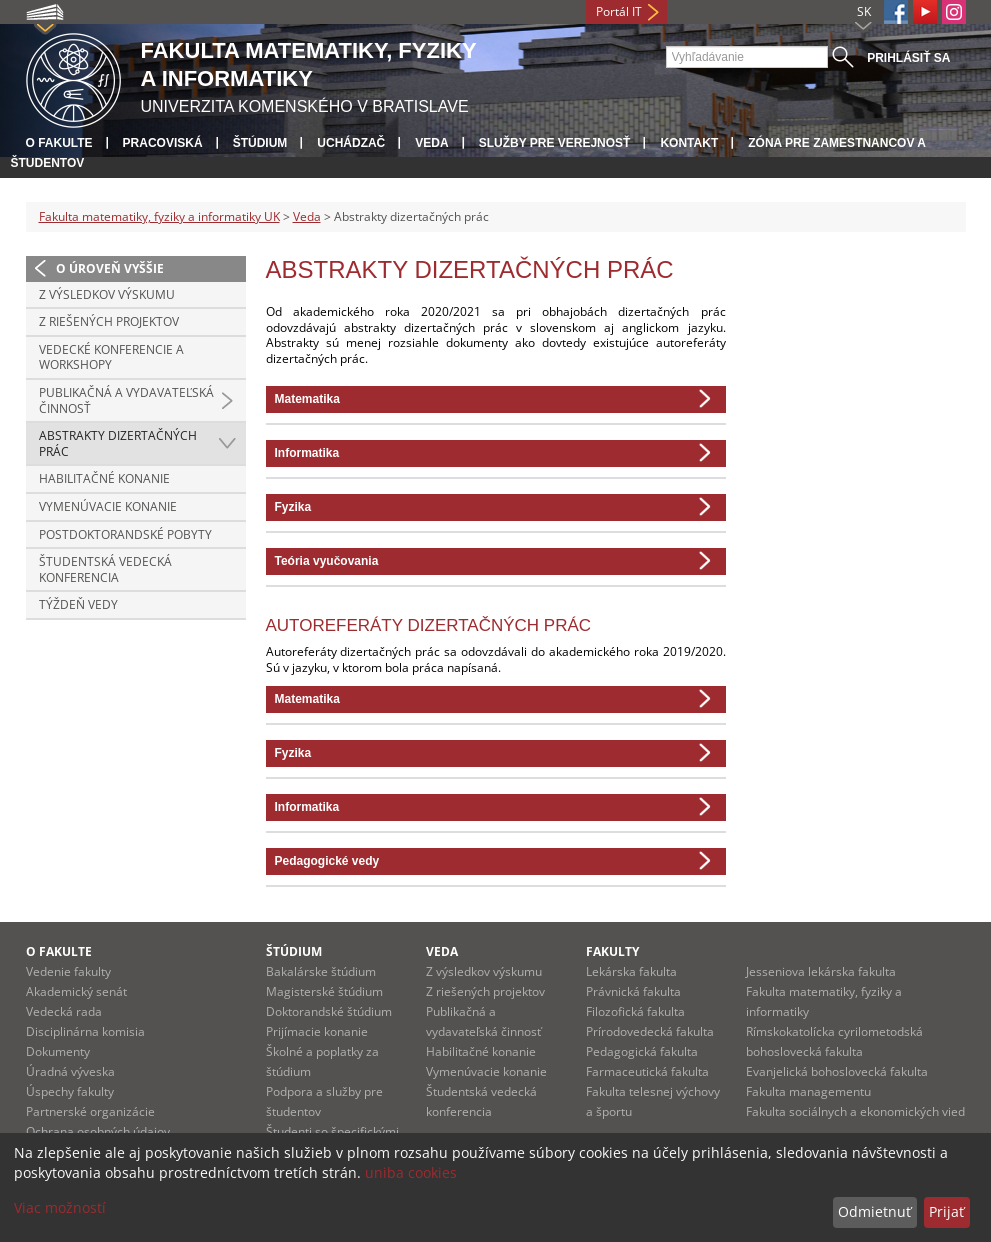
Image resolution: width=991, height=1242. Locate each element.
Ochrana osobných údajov (98, 1131)
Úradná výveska (70, 1071)
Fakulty (612, 951)
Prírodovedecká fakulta (650, 1031)
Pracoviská (163, 143)
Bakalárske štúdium (321, 971)
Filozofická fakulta (635, 1011)
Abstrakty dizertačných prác (118, 443)
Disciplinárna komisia (85, 1031)
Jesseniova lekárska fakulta (821, 971)
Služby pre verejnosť (555, 143)
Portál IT (619, 11)
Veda (431, 143)
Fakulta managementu (808, 1091)
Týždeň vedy (78, 604)
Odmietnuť (874, 1211)
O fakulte (59, 143)
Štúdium (260, 143)
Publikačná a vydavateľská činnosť (126, 400)
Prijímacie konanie (317, 1031)
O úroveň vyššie (110, 268)
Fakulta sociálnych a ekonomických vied (855, 1111)
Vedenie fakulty (68, 971)
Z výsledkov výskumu (107, 294)
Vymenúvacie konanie (108, 506)
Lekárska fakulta (631, 971)
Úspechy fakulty (70, 1091)
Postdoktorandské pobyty (125, 534)
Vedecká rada (64, 1011)
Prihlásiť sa (908, 58)
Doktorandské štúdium (329, 1011)
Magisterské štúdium (324, 991)
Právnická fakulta (633, 991)
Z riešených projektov (109, 321)
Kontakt (689, 143)
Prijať (946, 1211)
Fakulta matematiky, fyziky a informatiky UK (159, 216)
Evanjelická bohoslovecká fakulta (837, 1071)
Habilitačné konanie (104, 478)
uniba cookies (411, 1172)
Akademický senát (76, 991)
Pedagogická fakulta (642, 1051)
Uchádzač (351, 143)
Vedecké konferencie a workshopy (111, 357)
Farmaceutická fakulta (647, 1071)
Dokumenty (58, 1051)
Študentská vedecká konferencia (105, 569)
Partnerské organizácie (90, 1111)
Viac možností (60, 1207)
